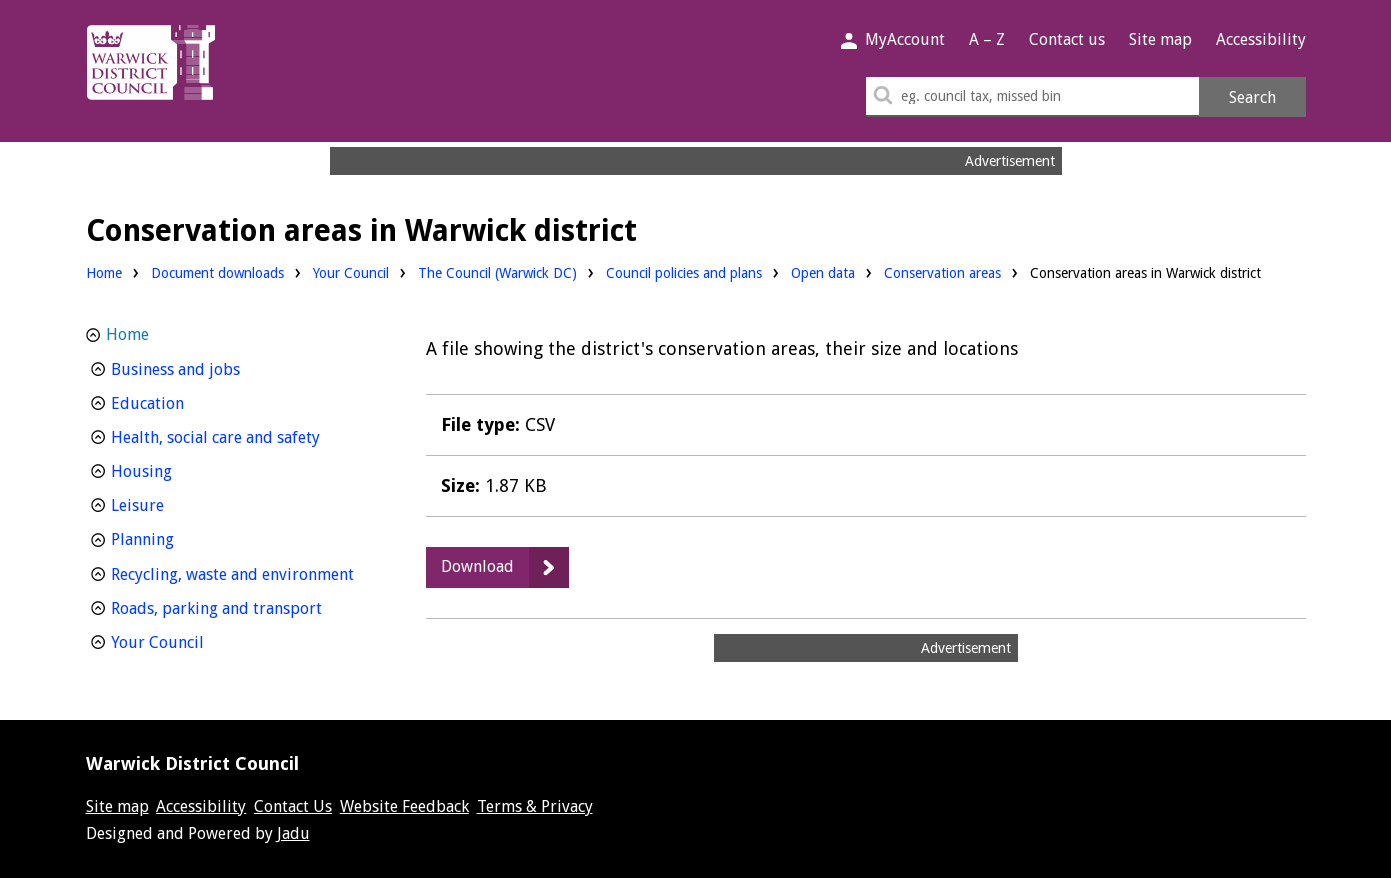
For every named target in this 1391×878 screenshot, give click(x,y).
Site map (1160, 39)
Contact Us (293, 806)
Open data (823, 271)
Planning (179, 537)
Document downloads (217, 273)
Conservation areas (942, 273)
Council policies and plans (684, 271)
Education (184, 401)
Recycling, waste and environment (243, 572)
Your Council (351, 271)
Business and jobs (212, 367)
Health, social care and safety (243, 435)
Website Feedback (404, 806)
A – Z (987, 39)
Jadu (293, 833)
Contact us (1067, 39)
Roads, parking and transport (243, 606)
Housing (178, 469)
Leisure (174, 503)
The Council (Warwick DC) (497, 271)
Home (104, 273)
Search (1252, 97)
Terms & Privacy (535, 806)
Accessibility (1261, 39)
